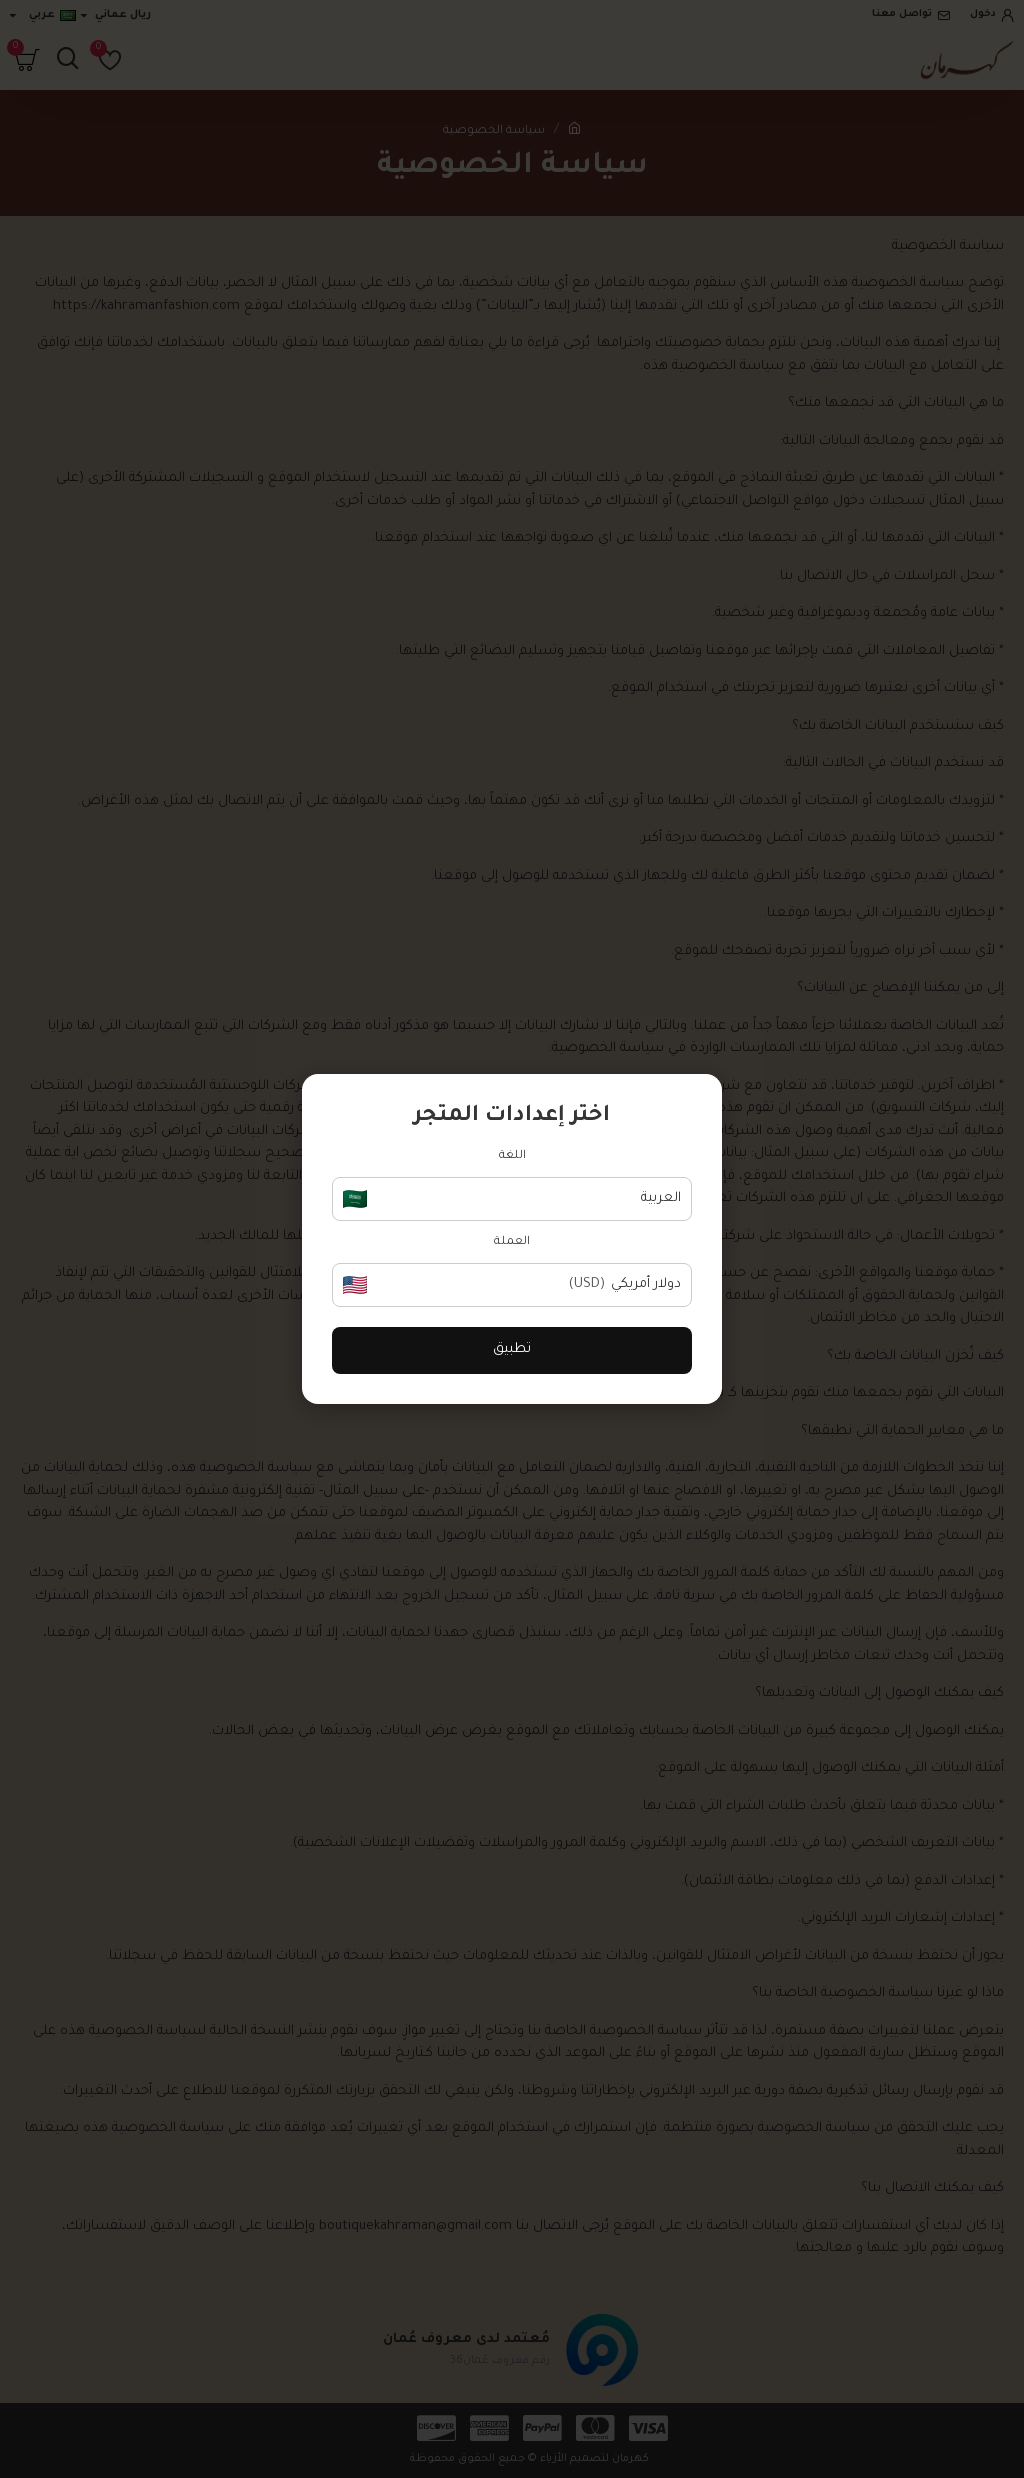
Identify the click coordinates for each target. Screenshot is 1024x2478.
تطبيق (512, 1349)
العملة (512, 1242)
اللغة (512, 1156)
